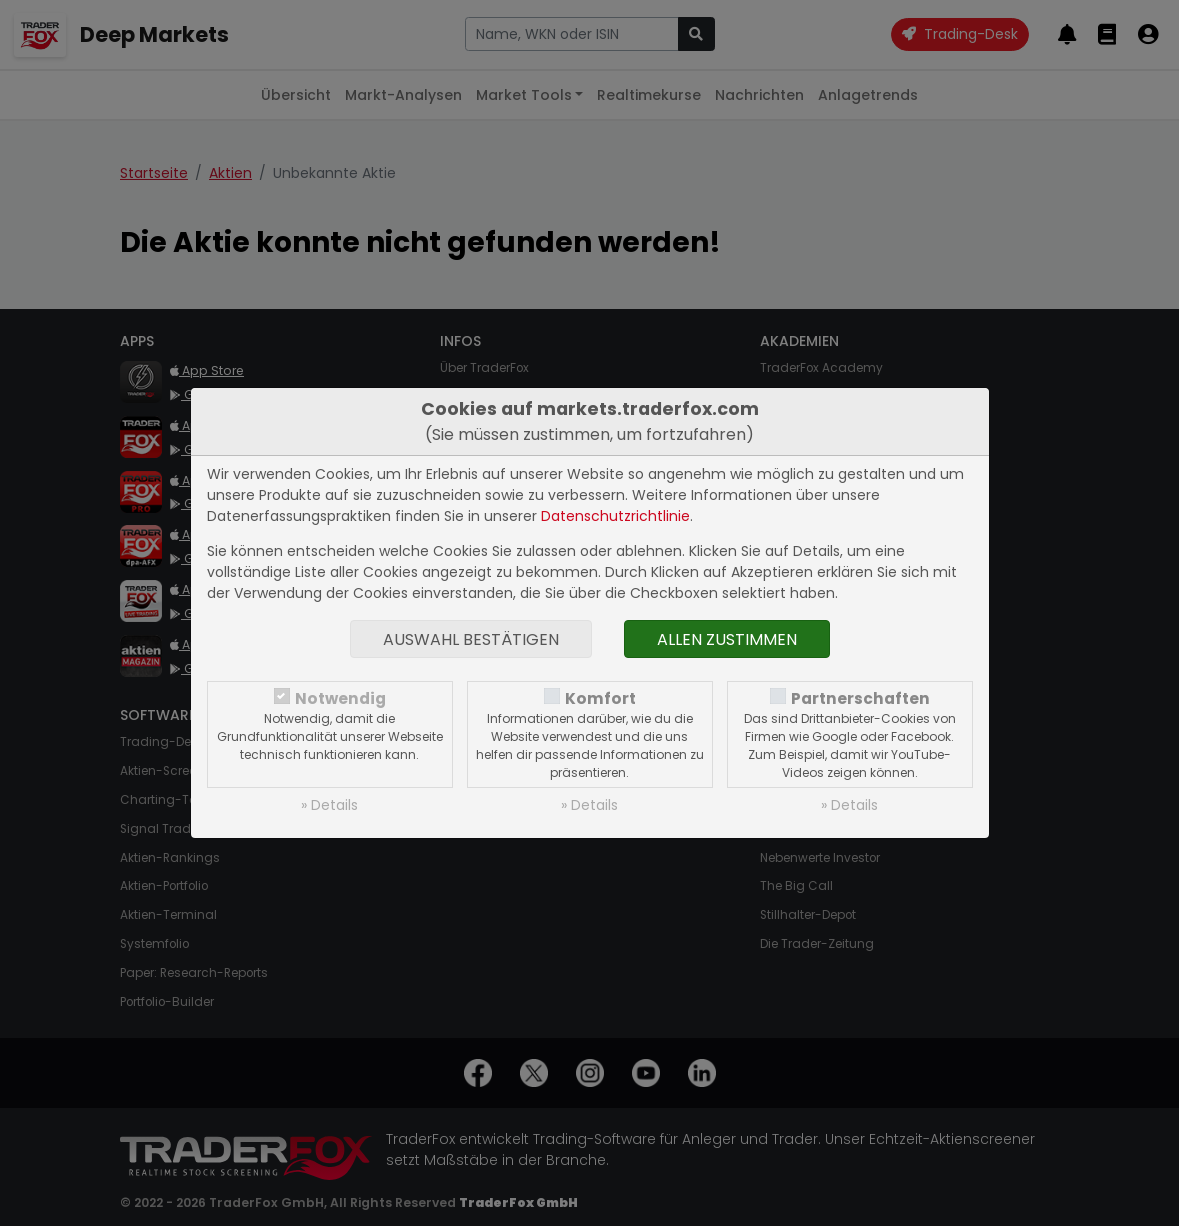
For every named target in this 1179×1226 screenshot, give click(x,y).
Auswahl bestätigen (471, 639)
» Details (329, 805)
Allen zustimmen (727, 639)
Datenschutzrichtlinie (615, 516)
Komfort (600, 698)
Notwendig (340, 698)
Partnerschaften (860, 698)
